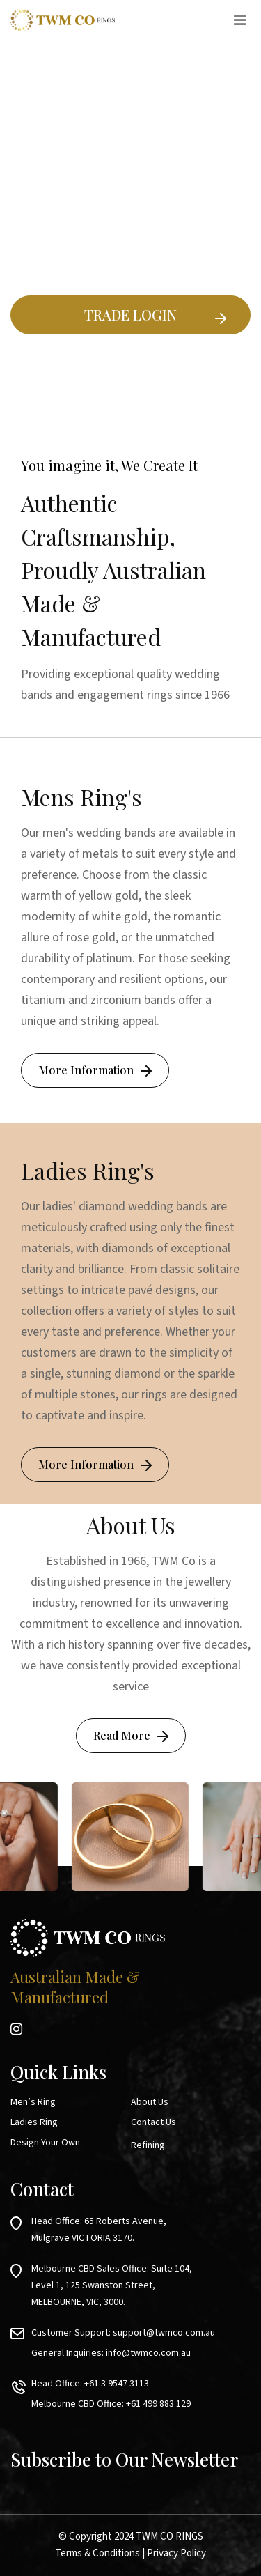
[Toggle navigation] (239, 20)
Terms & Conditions (97, 2553)
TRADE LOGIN (130, 314)
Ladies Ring (34, 2122)
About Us (149, 2102)
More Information (86, 1070)
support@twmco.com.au (164, 2333)
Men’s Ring (33, 2102)
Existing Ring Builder (131, 367)
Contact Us (153, 2122)
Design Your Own (45, 2143)
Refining (148, 2145)
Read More (121, 1735)
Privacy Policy (176, 2553)
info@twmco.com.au (148, 2353)
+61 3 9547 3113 (116, 2384)
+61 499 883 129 (158, 2404)
